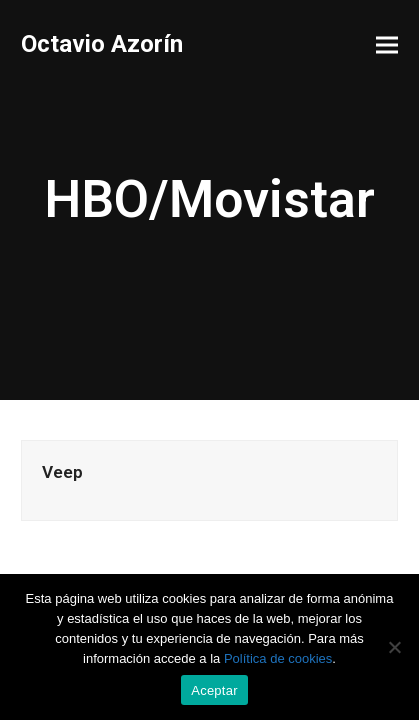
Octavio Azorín (102, 44)
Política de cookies (278, 658)
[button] (387, 45)
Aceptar (214, 690)
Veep (62, 472)
